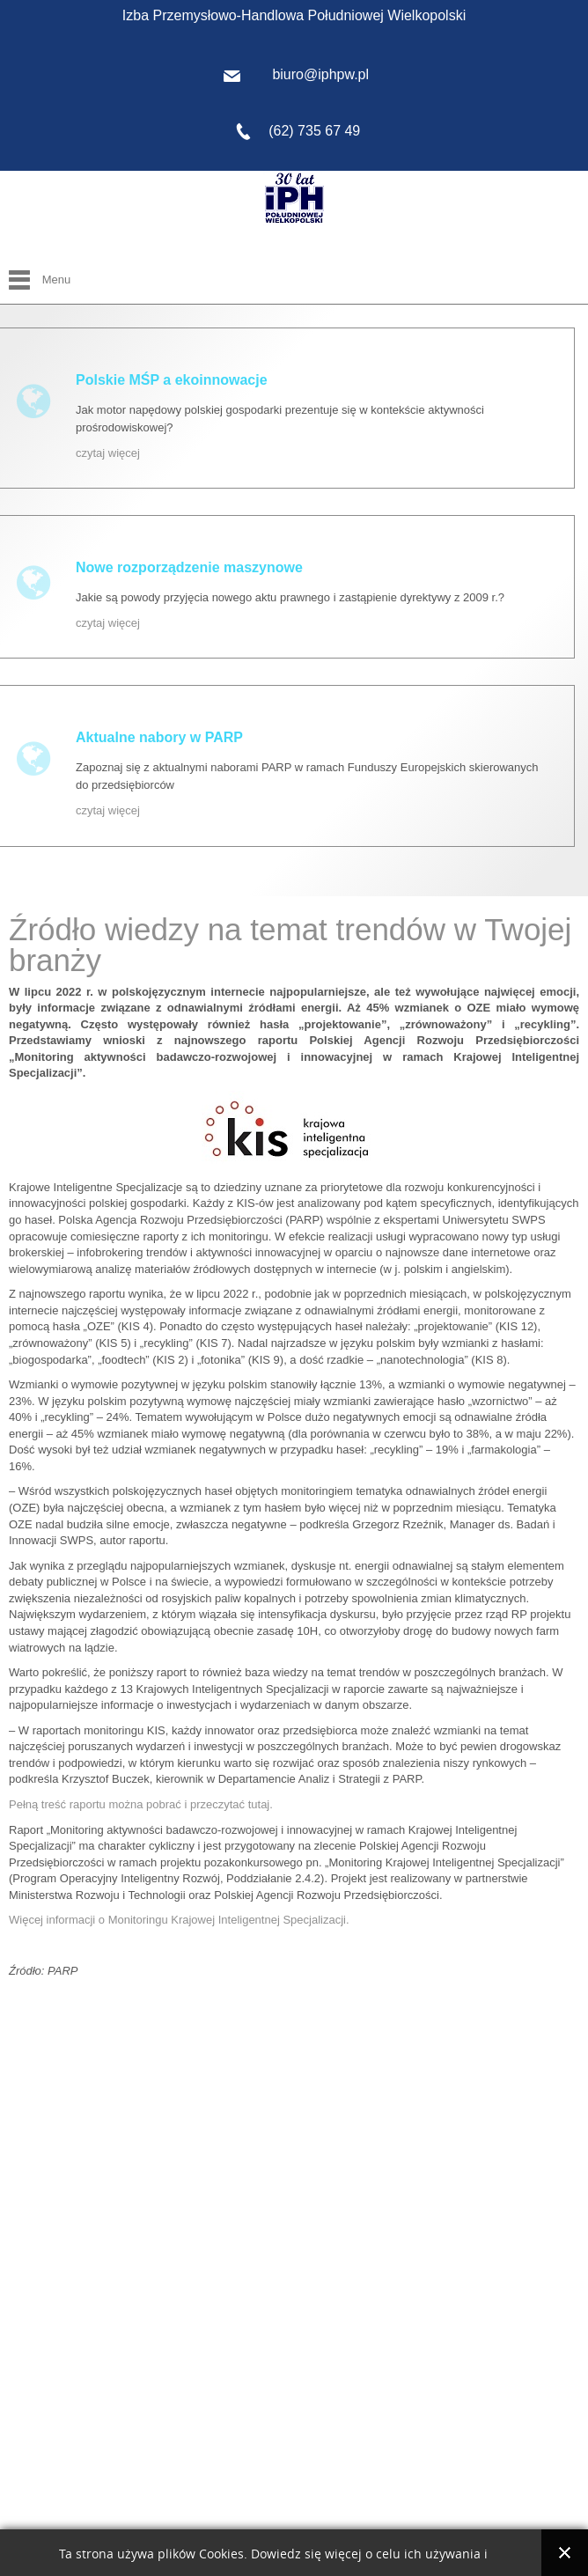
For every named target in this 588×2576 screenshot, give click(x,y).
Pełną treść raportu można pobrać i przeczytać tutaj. (141, 1804)
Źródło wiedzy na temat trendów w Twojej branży (290, 944)
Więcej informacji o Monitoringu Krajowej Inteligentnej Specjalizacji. (179, 1919)
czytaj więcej (108, 453)
